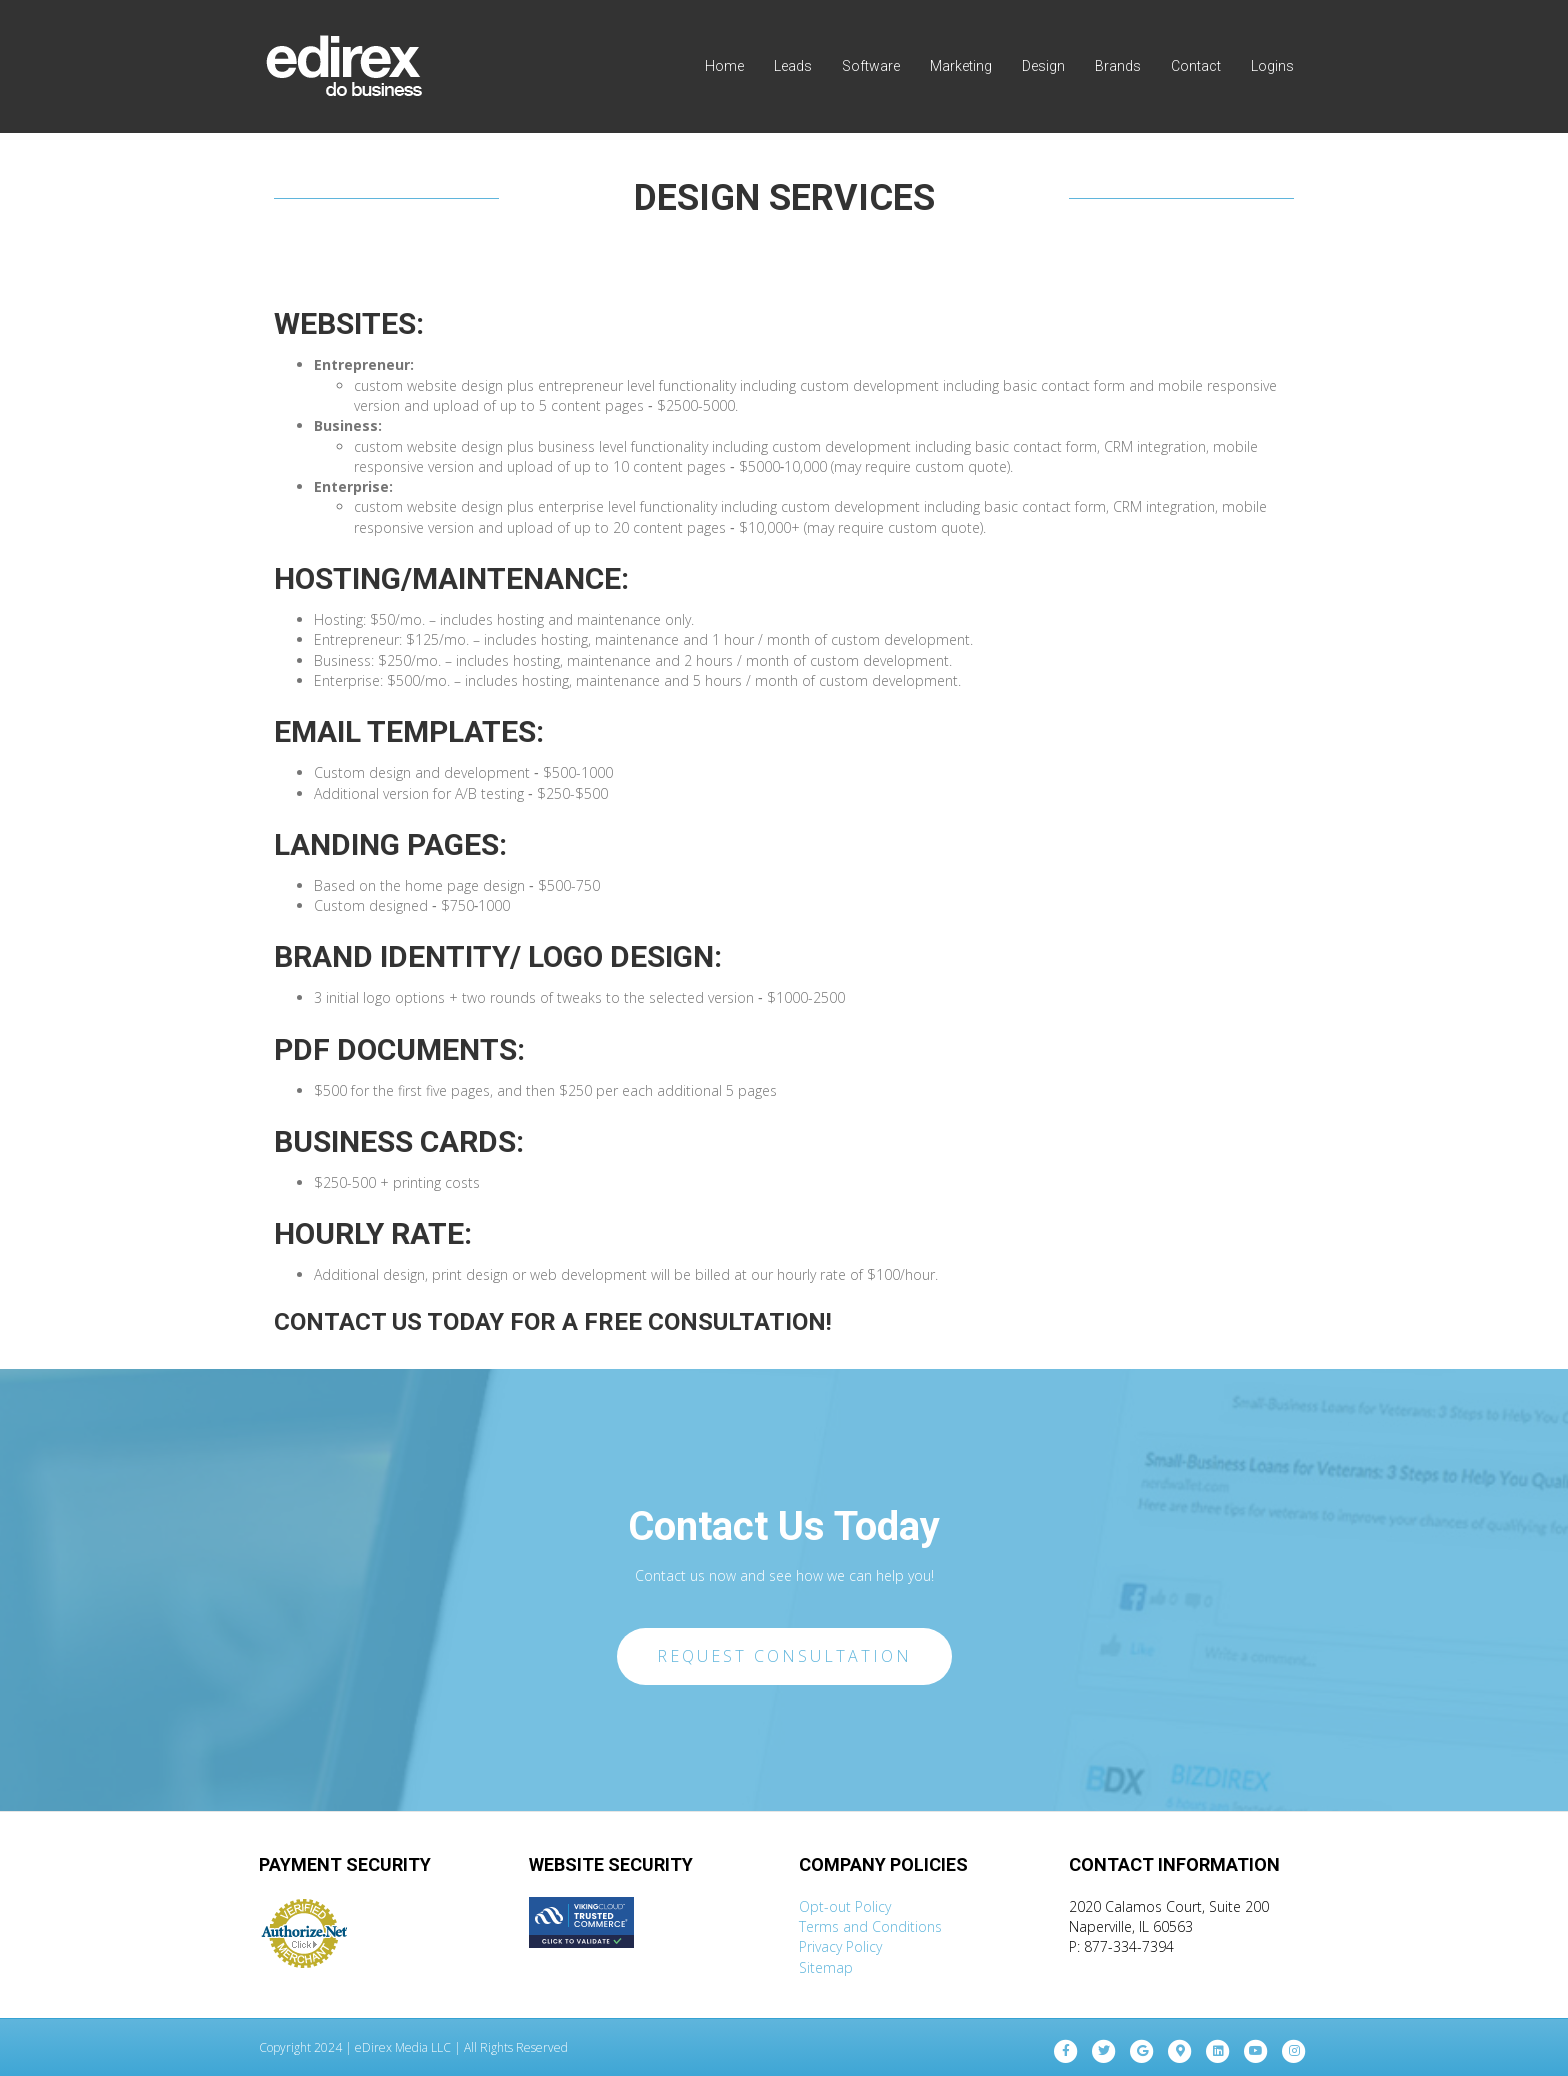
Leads (793, 66)
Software (871, 66)
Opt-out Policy (845, 1906)
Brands (1118, 66)
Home (724, 66)
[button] (784, 1657)
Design (1043, 66)
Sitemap (826, 1967)
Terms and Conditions (870, 1926)
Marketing (961, 66)
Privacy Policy (840, 1946)
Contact (1196, 66)
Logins (1272, 66)
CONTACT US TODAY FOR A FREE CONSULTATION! (553, 1322)
